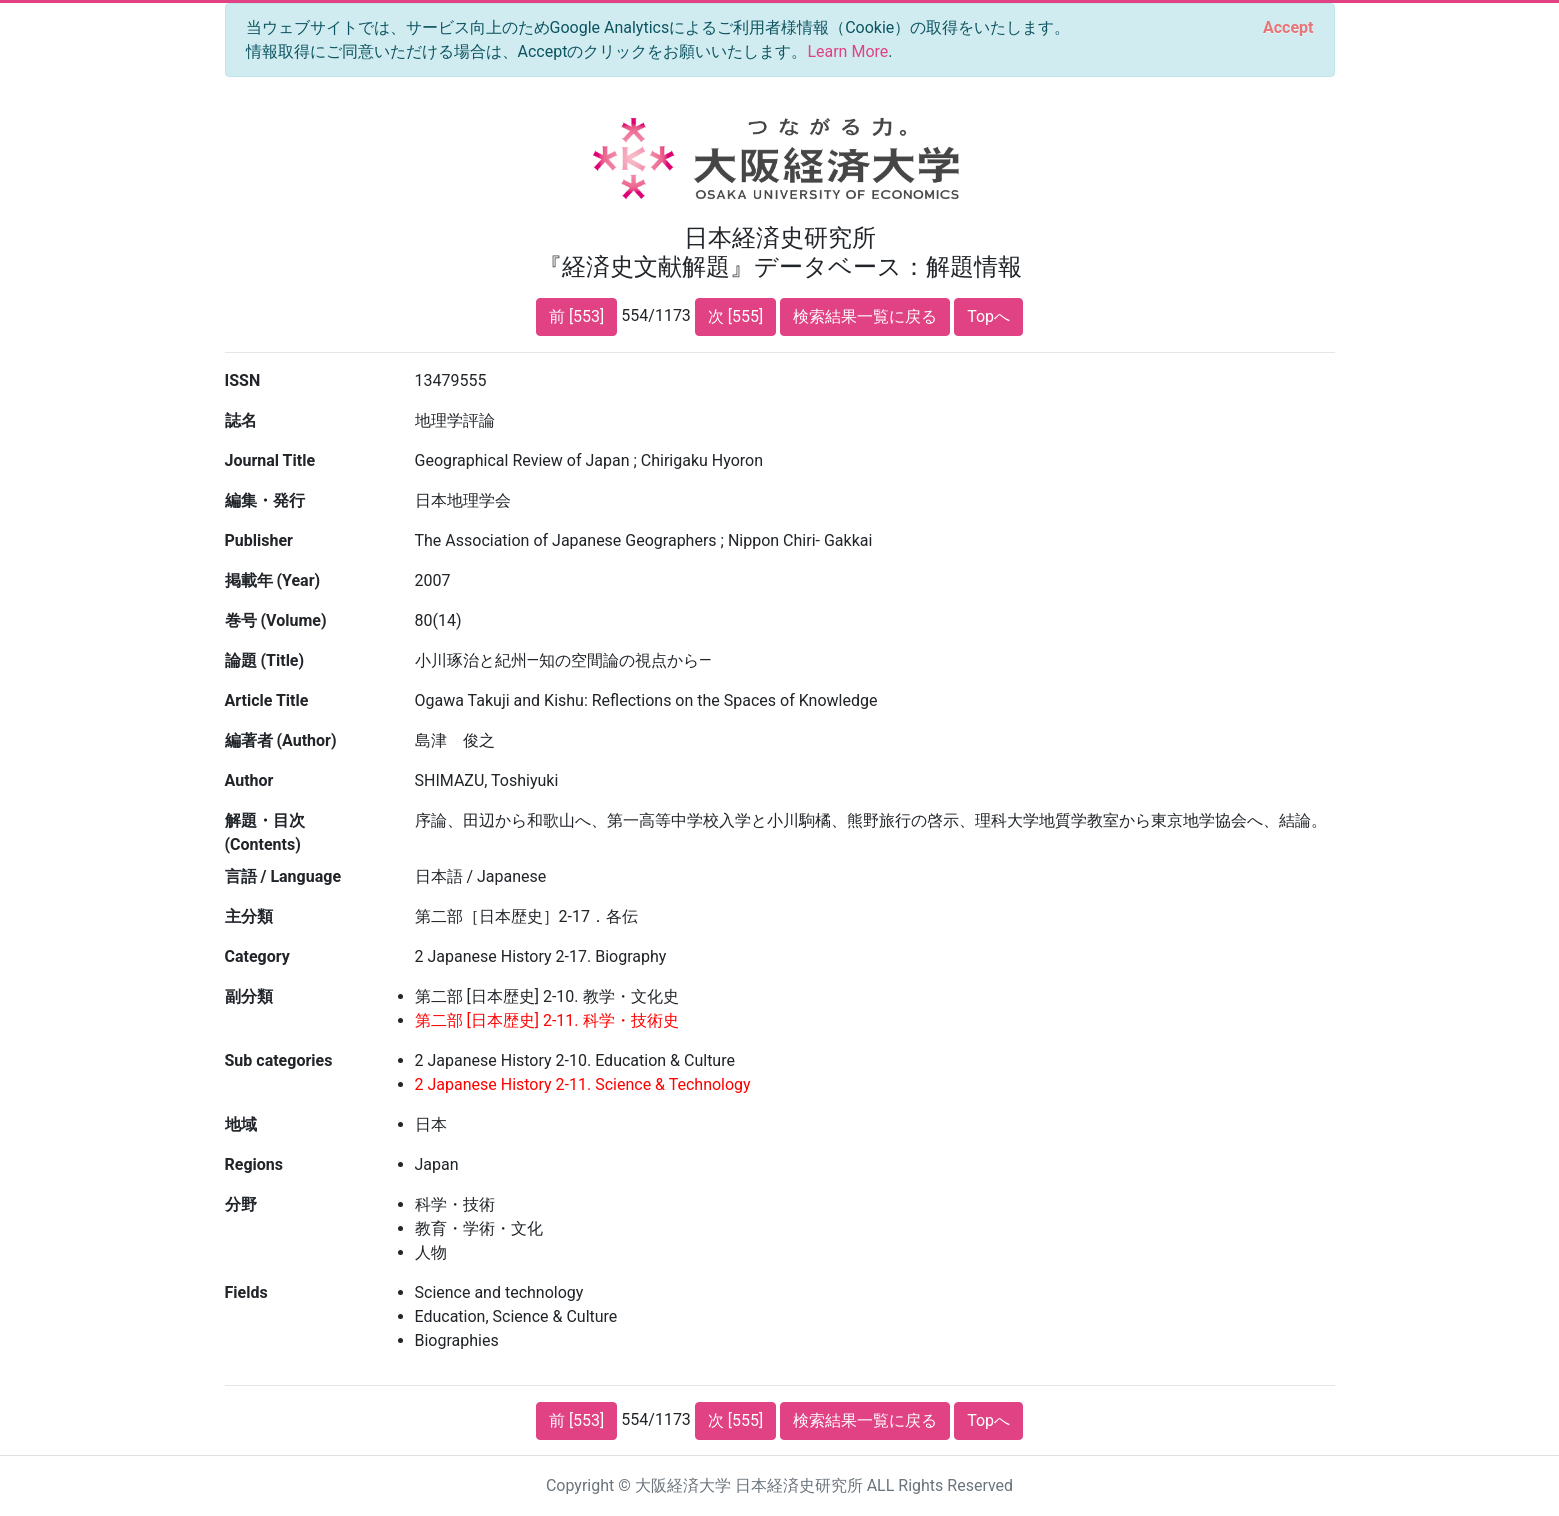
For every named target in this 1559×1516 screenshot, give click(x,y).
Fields (246, 1292)
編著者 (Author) (281, 740)
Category (257, 956)
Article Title (267, 700)
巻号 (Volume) (276, 620)
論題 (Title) (265, 660)
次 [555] (735, 316)
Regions (254, 1164)
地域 (241, 1124)
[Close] (1288, 28)
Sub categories (279, 1060)
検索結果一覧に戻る (865, 316)
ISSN (243, 380)
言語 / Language (283, 876)
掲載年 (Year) (273, 580)
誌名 (241, 420)
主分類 (249, 916)
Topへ (988, 316)
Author (249, 780)
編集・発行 (265, 500)
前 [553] (576, 316)
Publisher (259, 540)
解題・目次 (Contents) (265, 832)
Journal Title (270, 460)
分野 (241, 1204)
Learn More (847, 51)
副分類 (249, 996)
